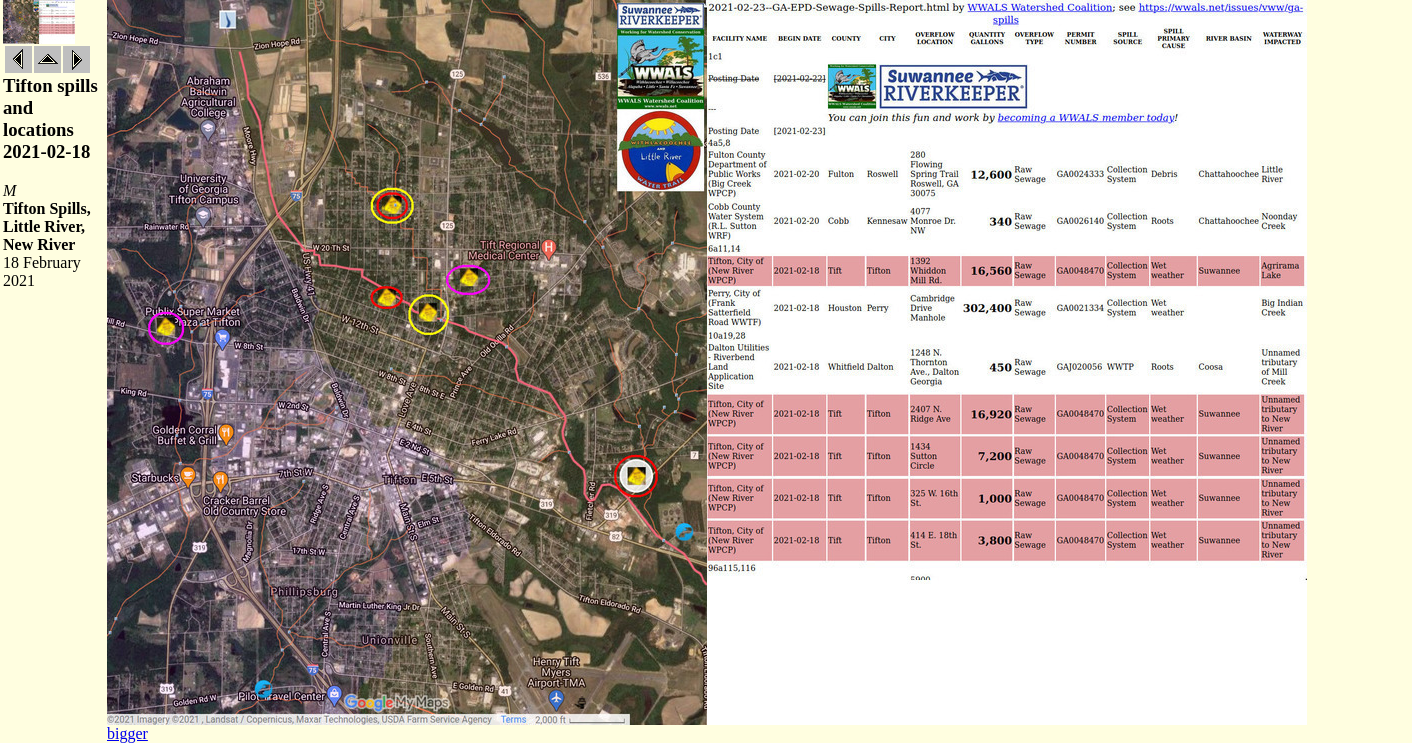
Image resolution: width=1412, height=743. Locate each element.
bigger (127, 733)
